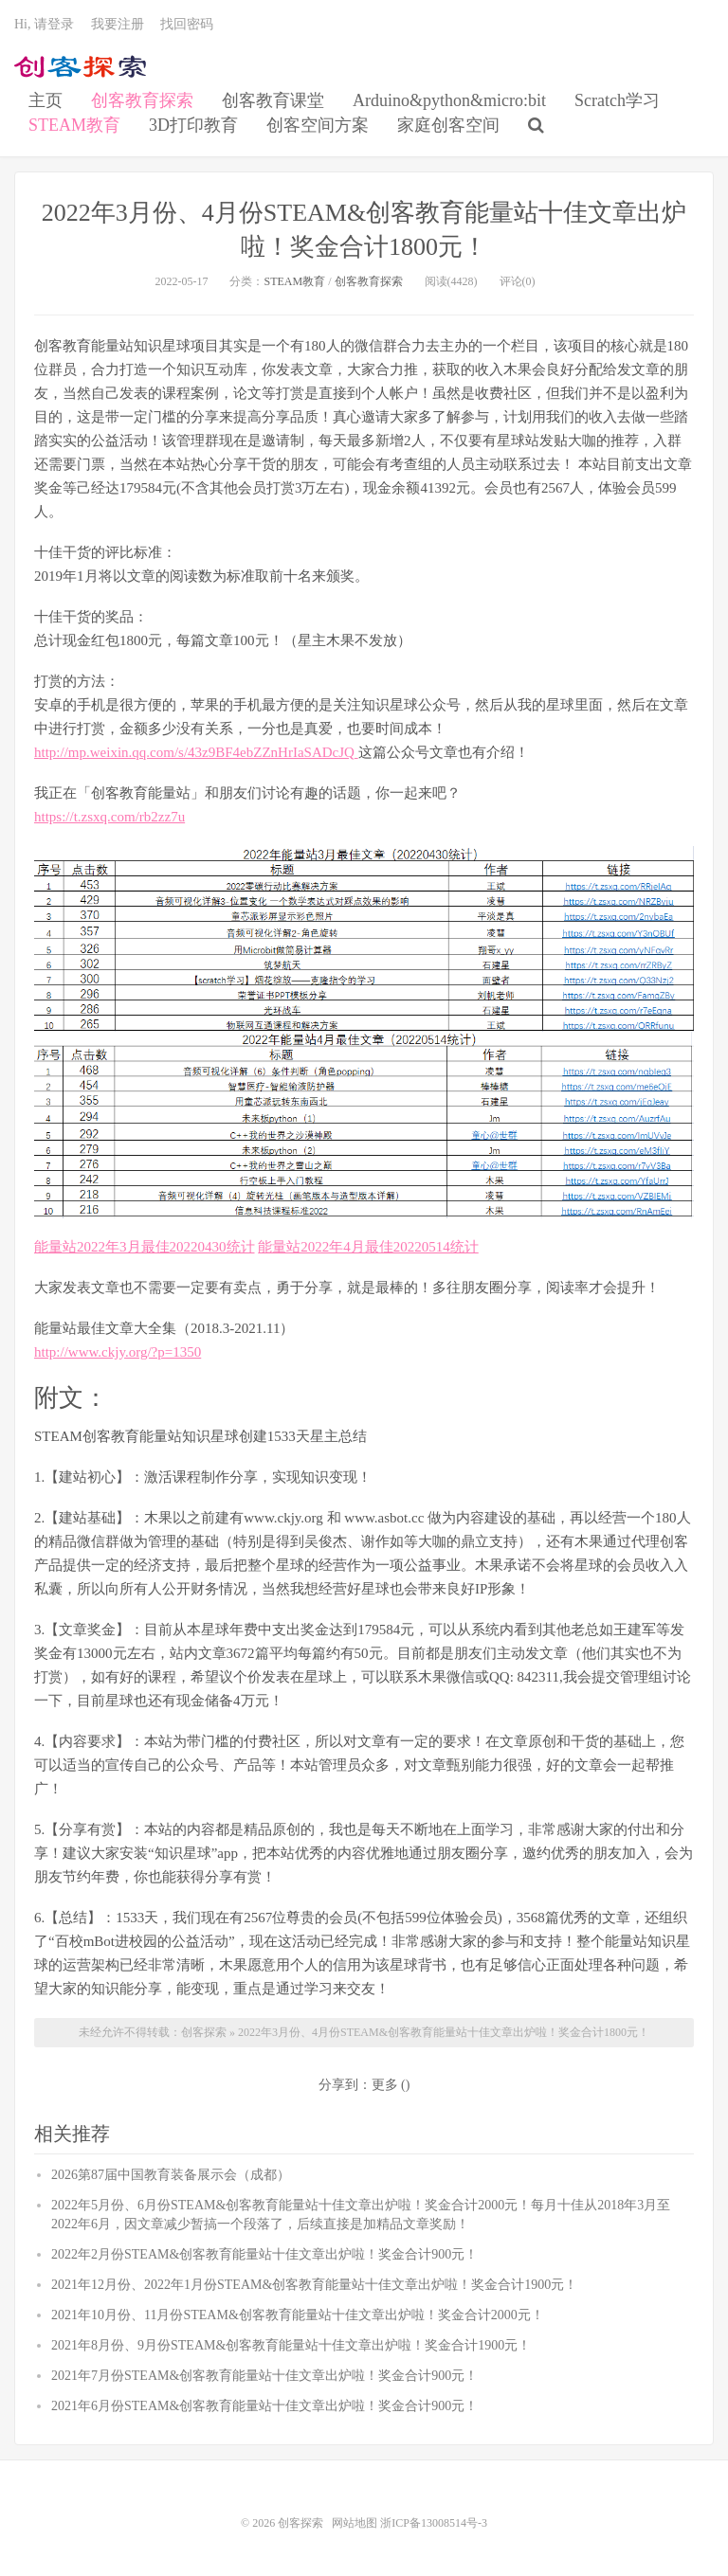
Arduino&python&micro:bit (449, 100)
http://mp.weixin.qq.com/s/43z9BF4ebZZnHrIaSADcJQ (196, 752)
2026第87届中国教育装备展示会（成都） (170, 2175)
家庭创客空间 (448, 125)
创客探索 (80, 67)
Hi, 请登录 (44, 24)
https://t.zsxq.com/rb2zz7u (109, 816)
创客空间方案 (317, 125)
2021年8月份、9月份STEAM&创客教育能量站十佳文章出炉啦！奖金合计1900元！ (291, 2345)
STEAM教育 (74, 125)
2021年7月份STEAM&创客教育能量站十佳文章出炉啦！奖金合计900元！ (264, 2376)
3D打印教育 (193, 125)
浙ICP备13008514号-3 (433, 2523)
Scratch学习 (617, 100)
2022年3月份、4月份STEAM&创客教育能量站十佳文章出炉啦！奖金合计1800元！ (443, 2032)
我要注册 (117, 24)
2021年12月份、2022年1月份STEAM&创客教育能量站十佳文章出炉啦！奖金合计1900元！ (314, 2285)
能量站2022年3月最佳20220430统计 (144, 1246)
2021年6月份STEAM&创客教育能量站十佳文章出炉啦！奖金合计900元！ (264, 2406)
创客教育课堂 (273, 100)
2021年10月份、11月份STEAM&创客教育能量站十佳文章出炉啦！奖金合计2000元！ (297, 2315)
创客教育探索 (142, 100)
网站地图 (354, 2523)
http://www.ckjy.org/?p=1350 (117, 1352)
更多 (385, 2085)
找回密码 (186, 24)
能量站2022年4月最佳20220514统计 (368, 1246)
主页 (45, 100)
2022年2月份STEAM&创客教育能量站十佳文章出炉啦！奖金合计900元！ (264, 2254)
